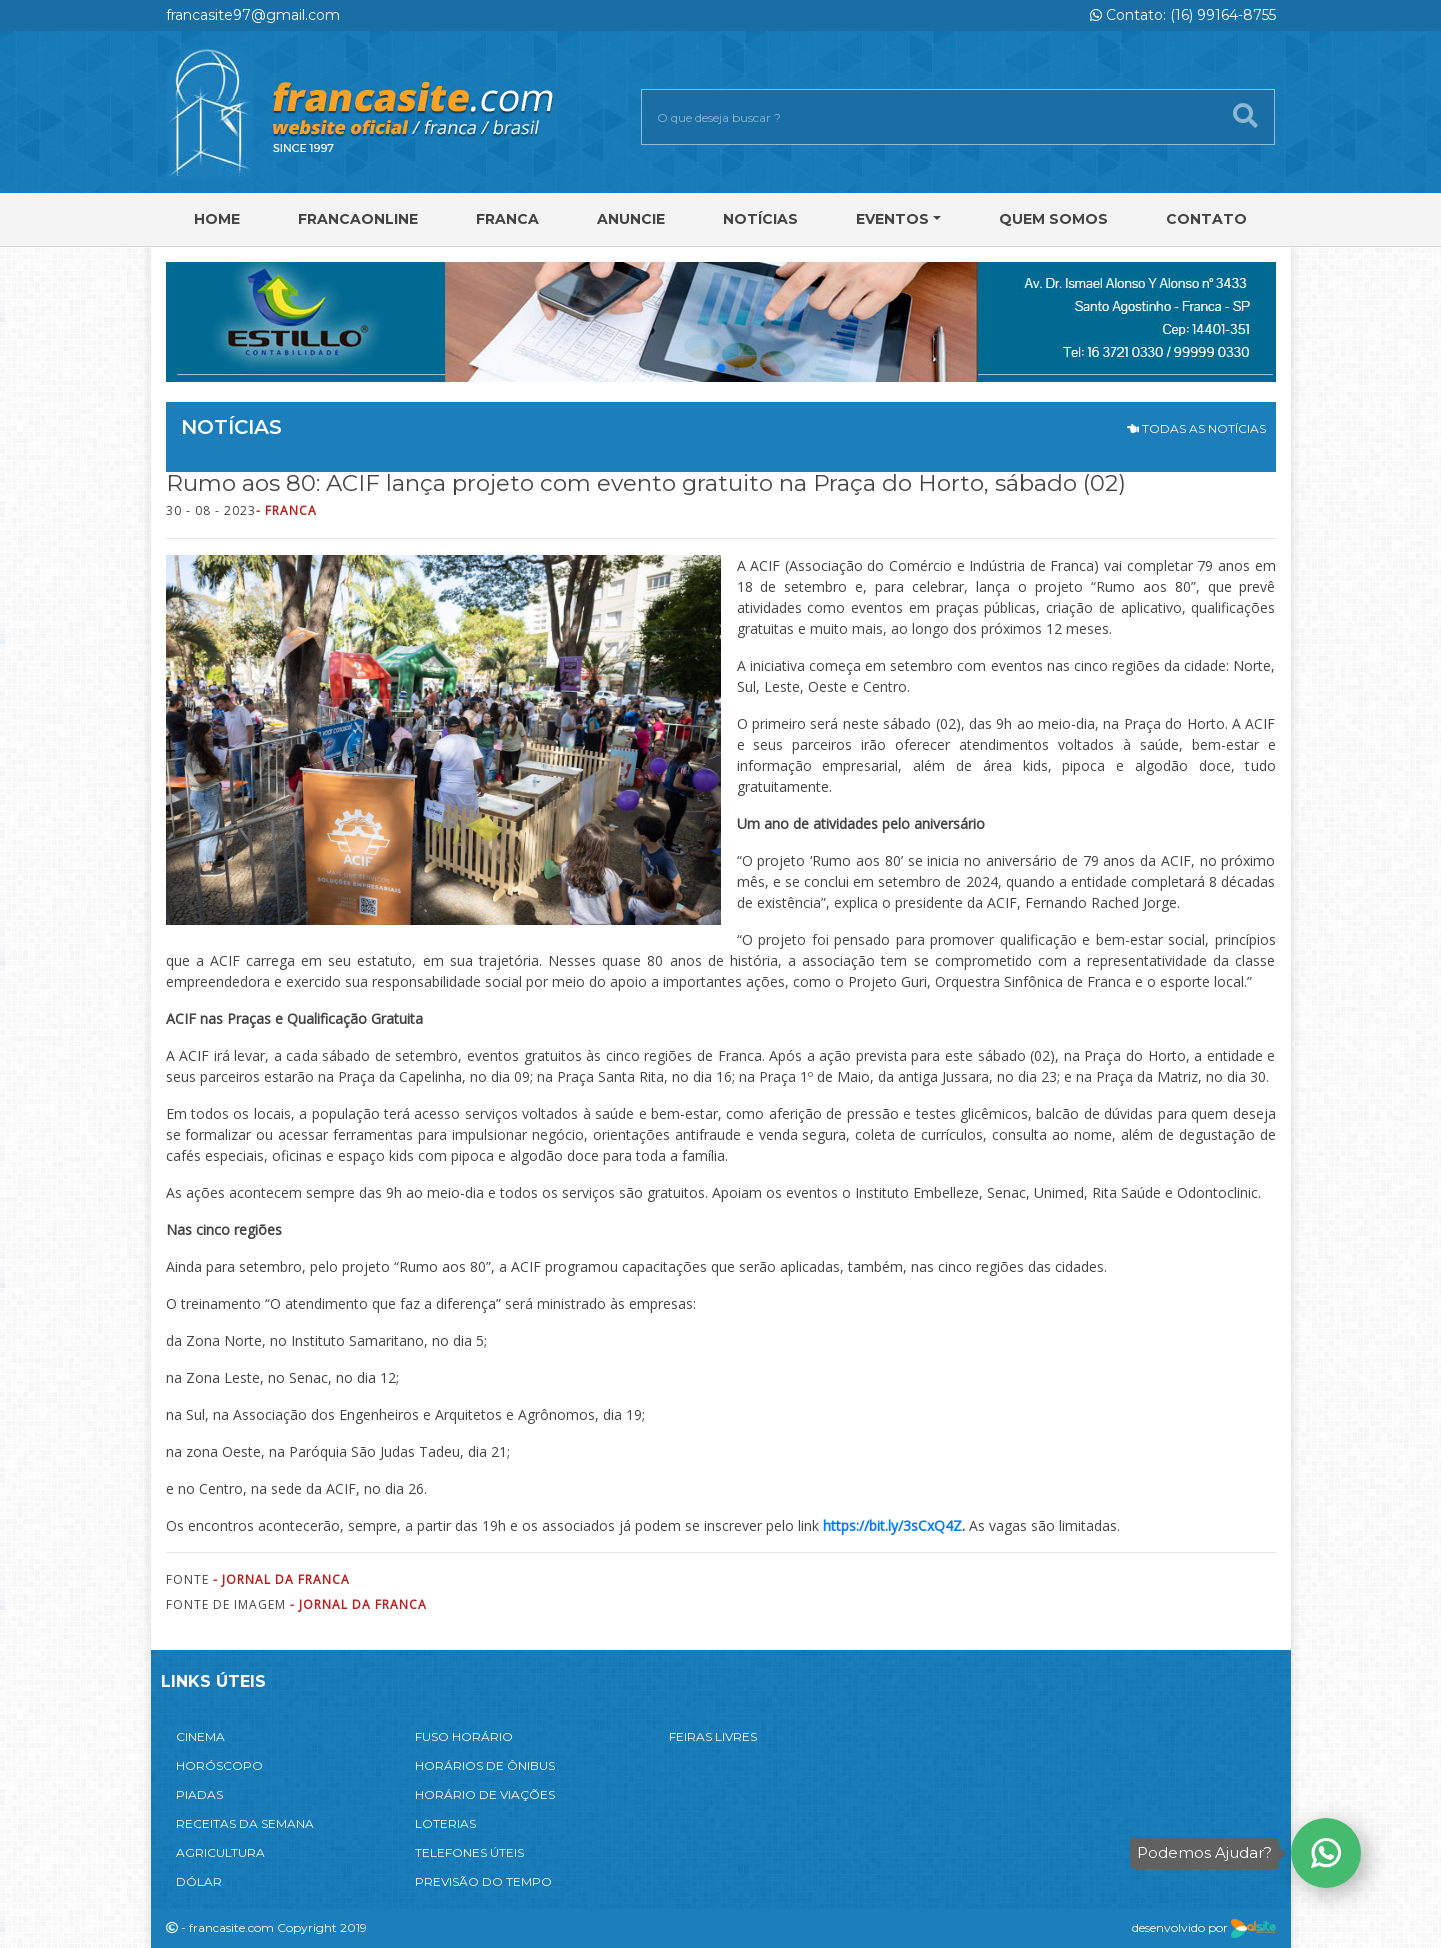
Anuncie (631, 219)
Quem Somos (1053, 219)
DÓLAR (199, 1881)
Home (217, 219)
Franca (507, 219)
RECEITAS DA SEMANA (245, 1823)
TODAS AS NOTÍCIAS (1196, 428)
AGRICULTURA (220, 1852)
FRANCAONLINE (358, 219)
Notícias (760, 219)
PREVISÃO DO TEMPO (483, 1881)
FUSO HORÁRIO (464, 1736)
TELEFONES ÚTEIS (469, 1852)
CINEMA (200, 1736)
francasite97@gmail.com (253, 15)
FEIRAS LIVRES (713, 1736)
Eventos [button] (892, 219)
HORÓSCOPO (219, 1765)
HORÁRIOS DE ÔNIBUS (485, 1765)
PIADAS (199, 1794)
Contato (1206, 219)
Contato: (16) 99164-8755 (1183, 15)
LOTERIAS (445, 1823)
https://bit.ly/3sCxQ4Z (892, 1525)
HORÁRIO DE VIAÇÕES (485, 1794)
